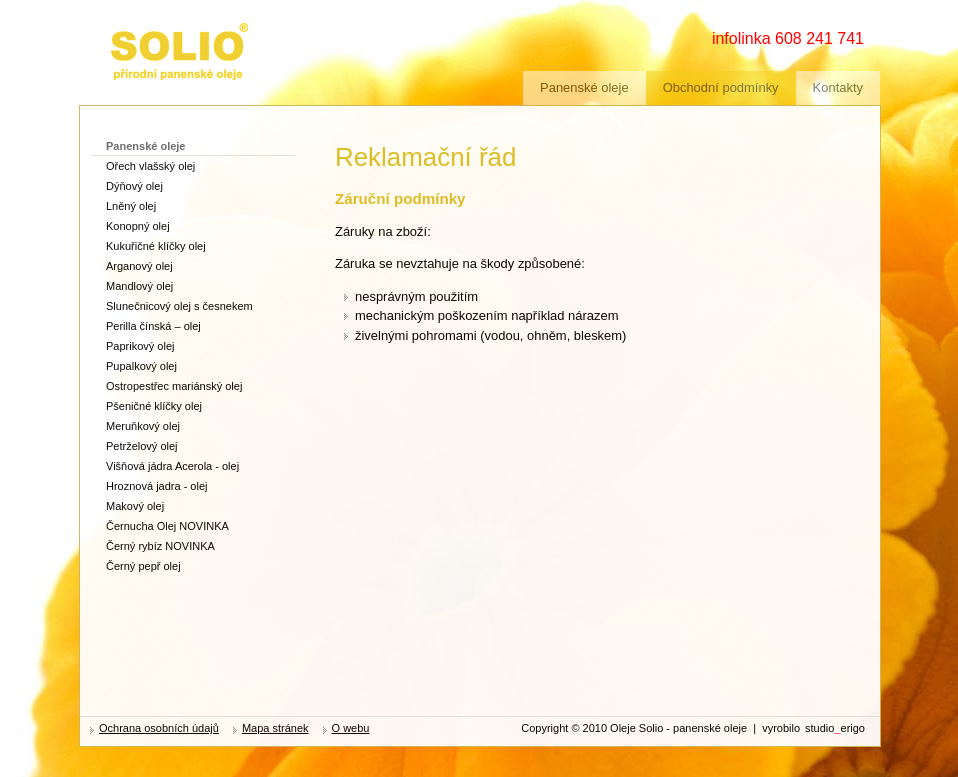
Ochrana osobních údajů (159, 728)
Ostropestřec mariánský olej (174, 386)
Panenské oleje (584, 87)
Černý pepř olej (143, 566)
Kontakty (838, 87)
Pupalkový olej (141, 366)
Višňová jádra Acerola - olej (172, 466)
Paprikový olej (140, 346)
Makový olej (135, 506)
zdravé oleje (144, 27)
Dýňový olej (134, 186)
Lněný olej (131, 206)
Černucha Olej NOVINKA (167, 526)
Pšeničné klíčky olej (154, 406)
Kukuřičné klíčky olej (156, 246)
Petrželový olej (142, 446)
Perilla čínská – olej (153, 326)
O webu (351, 728)
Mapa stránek (275, 728)
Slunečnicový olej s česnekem (179, 306)
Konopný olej (138, 226)
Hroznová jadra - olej (157, 486)
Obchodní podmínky (721, 87)
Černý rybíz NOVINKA (160, 546)
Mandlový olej (139, 286)
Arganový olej (139, 266)
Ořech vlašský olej (150, 166)
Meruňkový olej (143, 426)
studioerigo (835, 728)
